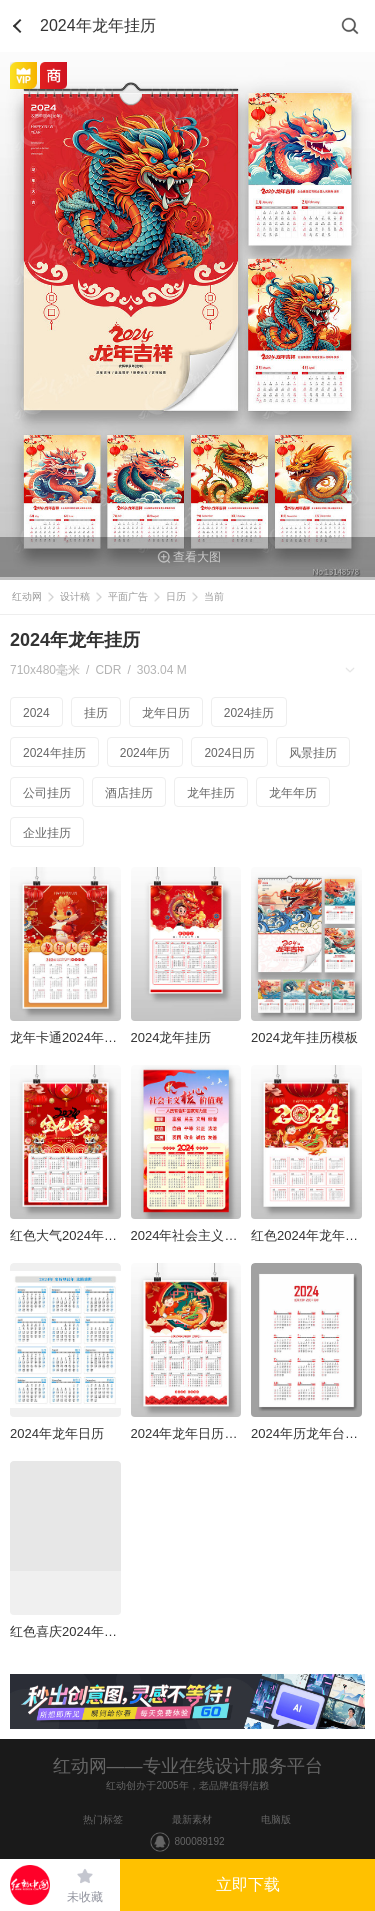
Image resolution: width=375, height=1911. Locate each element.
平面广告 (128, 596)
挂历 (96, 713)
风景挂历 (313, 753)
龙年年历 (293, 793)
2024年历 (145, 753)
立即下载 (248, 1884)
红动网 (27, 596)
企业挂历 (47, 833)
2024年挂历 (54, 753)
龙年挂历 (211, 793)
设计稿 (75, 596)
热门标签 (103, 1819)
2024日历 (229, 753)
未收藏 (85, 1897)
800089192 (199, 1841)
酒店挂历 (129, 793)
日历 (176, 596)
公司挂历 (47, 793)
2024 (36, 713)
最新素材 (192, 1819)
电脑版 (276, 1819)
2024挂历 (249, 713)
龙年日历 (166, 713)
